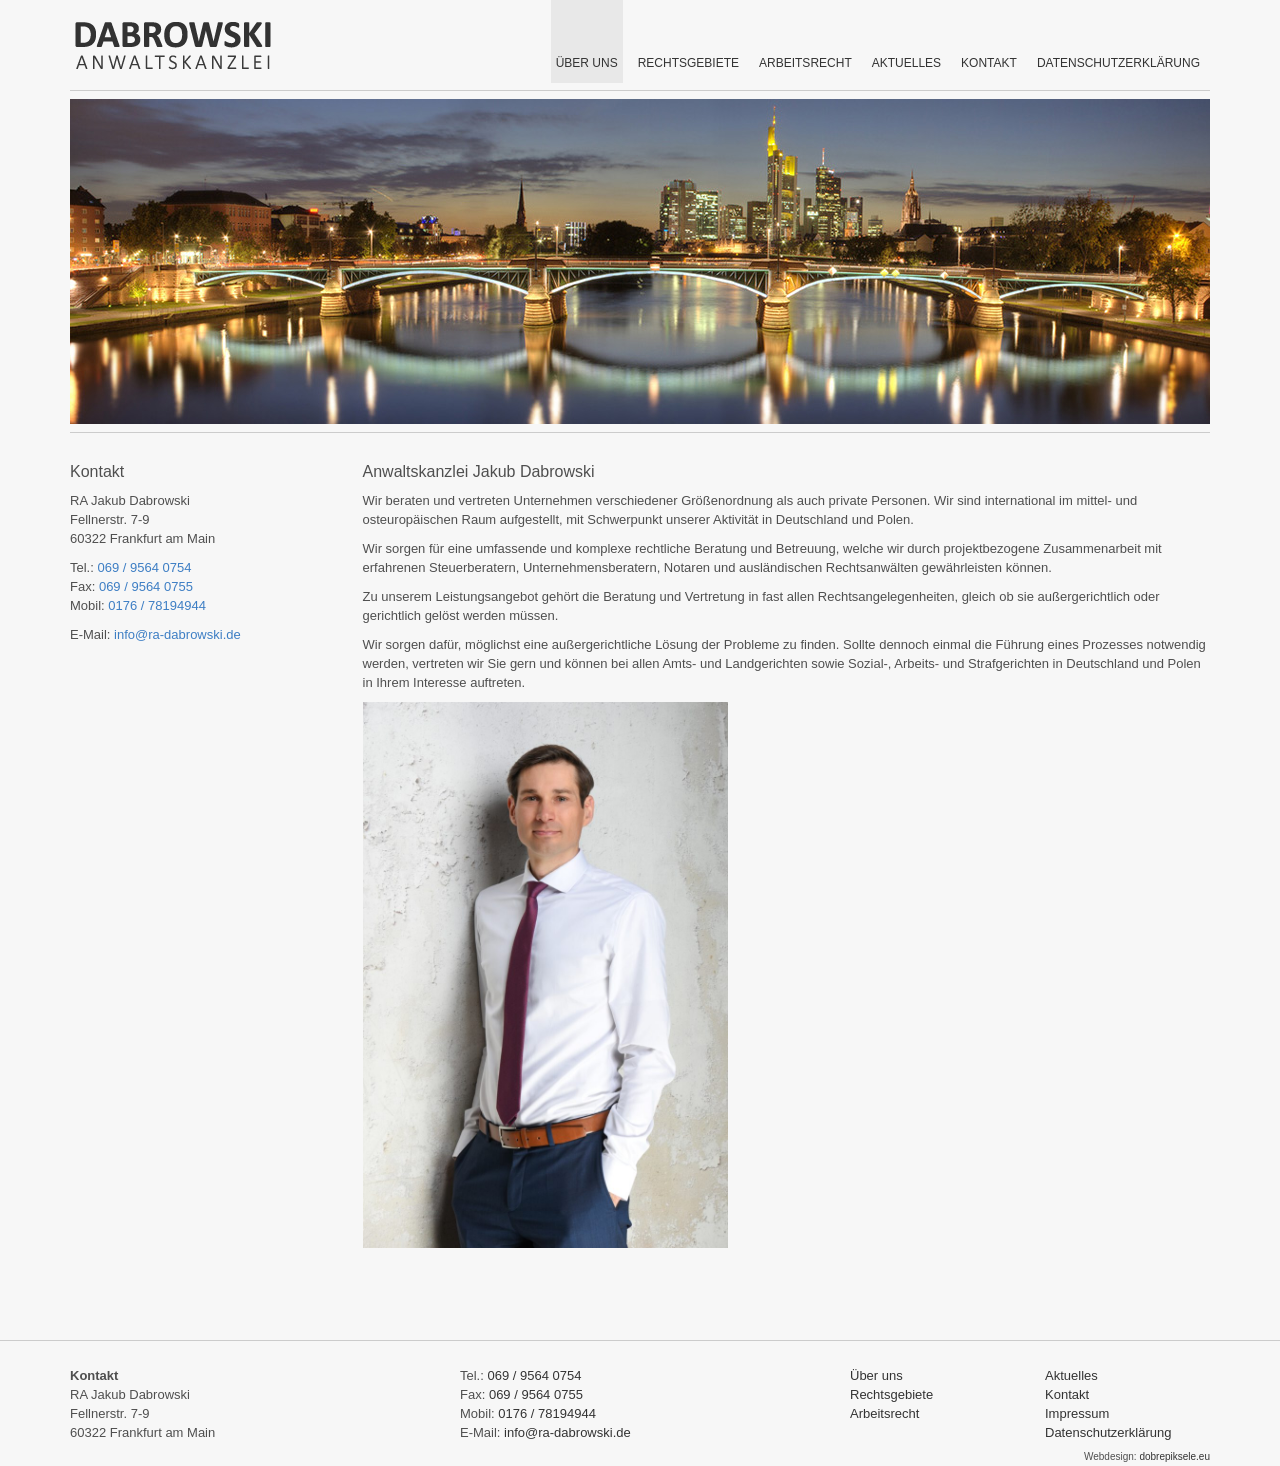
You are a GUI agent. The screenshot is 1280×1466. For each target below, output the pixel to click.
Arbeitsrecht (805, 63)
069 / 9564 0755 (146, 586)
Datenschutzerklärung (1118, 63)
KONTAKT (989, 63)
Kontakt (1067, 1394)
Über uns (876, 1375)
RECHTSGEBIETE (688, 63)
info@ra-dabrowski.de (177, 634)
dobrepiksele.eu (1174, 1456)
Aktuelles (1071, 1375)
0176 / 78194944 (157, 605)
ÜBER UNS (587, 63)
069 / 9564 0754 (144, 567)
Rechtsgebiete (891, 1394)
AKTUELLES (906, 63)
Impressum (1077, 1413)
